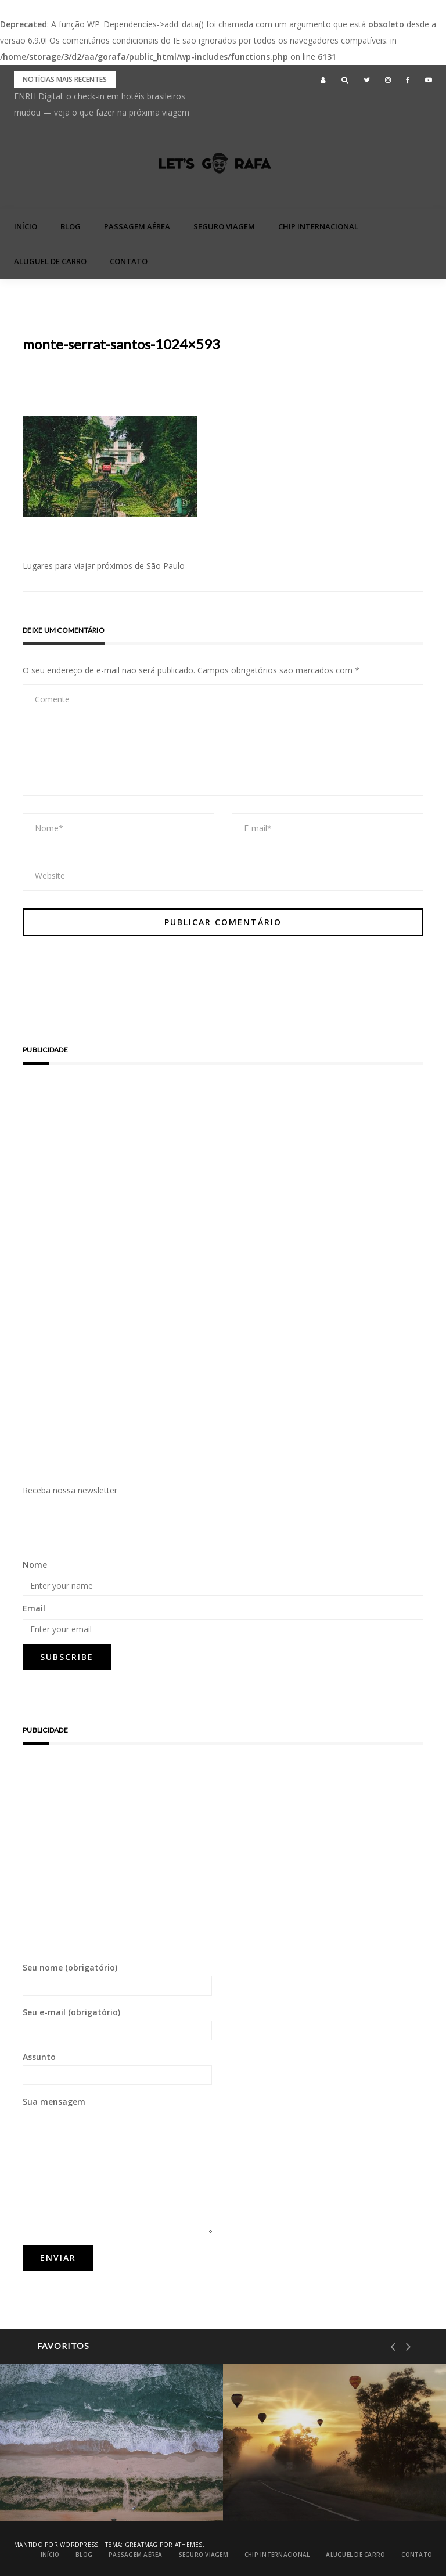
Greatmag (141, 2545)
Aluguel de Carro (50, 261)
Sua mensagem (118, 2165)
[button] (323, 80)
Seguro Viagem (224, 226)
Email (34, 1608)
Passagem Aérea (137, 226)
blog (70, 226)
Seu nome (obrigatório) (117, 1979)
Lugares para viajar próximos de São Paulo (104, 565)
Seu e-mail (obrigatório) (117, 2023)
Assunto (117, 2068)
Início (25, 226)
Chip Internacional (318, 226)
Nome (35, 1564)
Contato (129, 261)
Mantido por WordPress (56, 2545)
